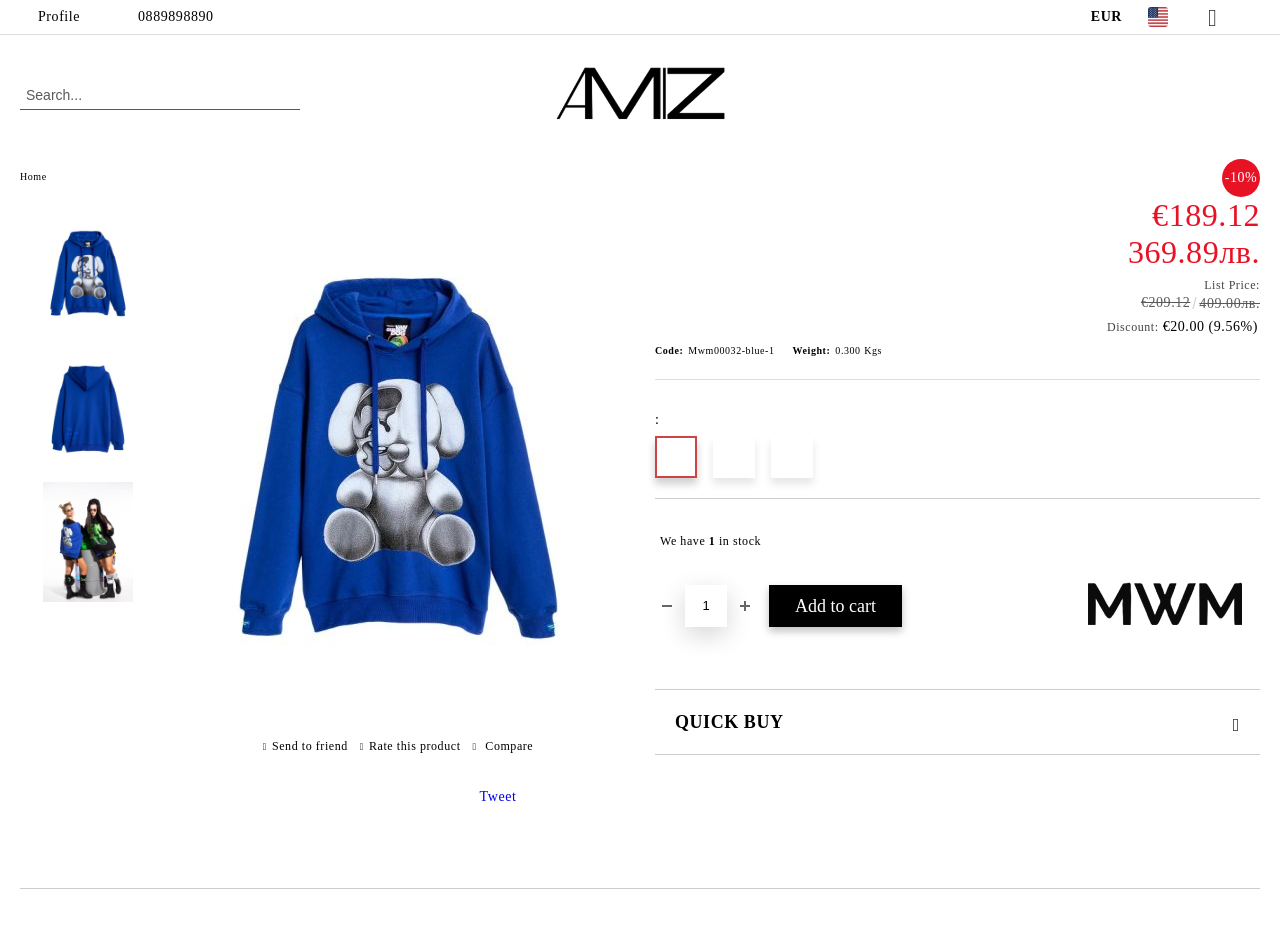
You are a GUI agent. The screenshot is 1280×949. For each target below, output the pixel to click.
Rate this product (415, 746)
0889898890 (176, 16)
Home (33, 176)
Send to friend (310, 746)
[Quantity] (706, 606)
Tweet (498, 796)
